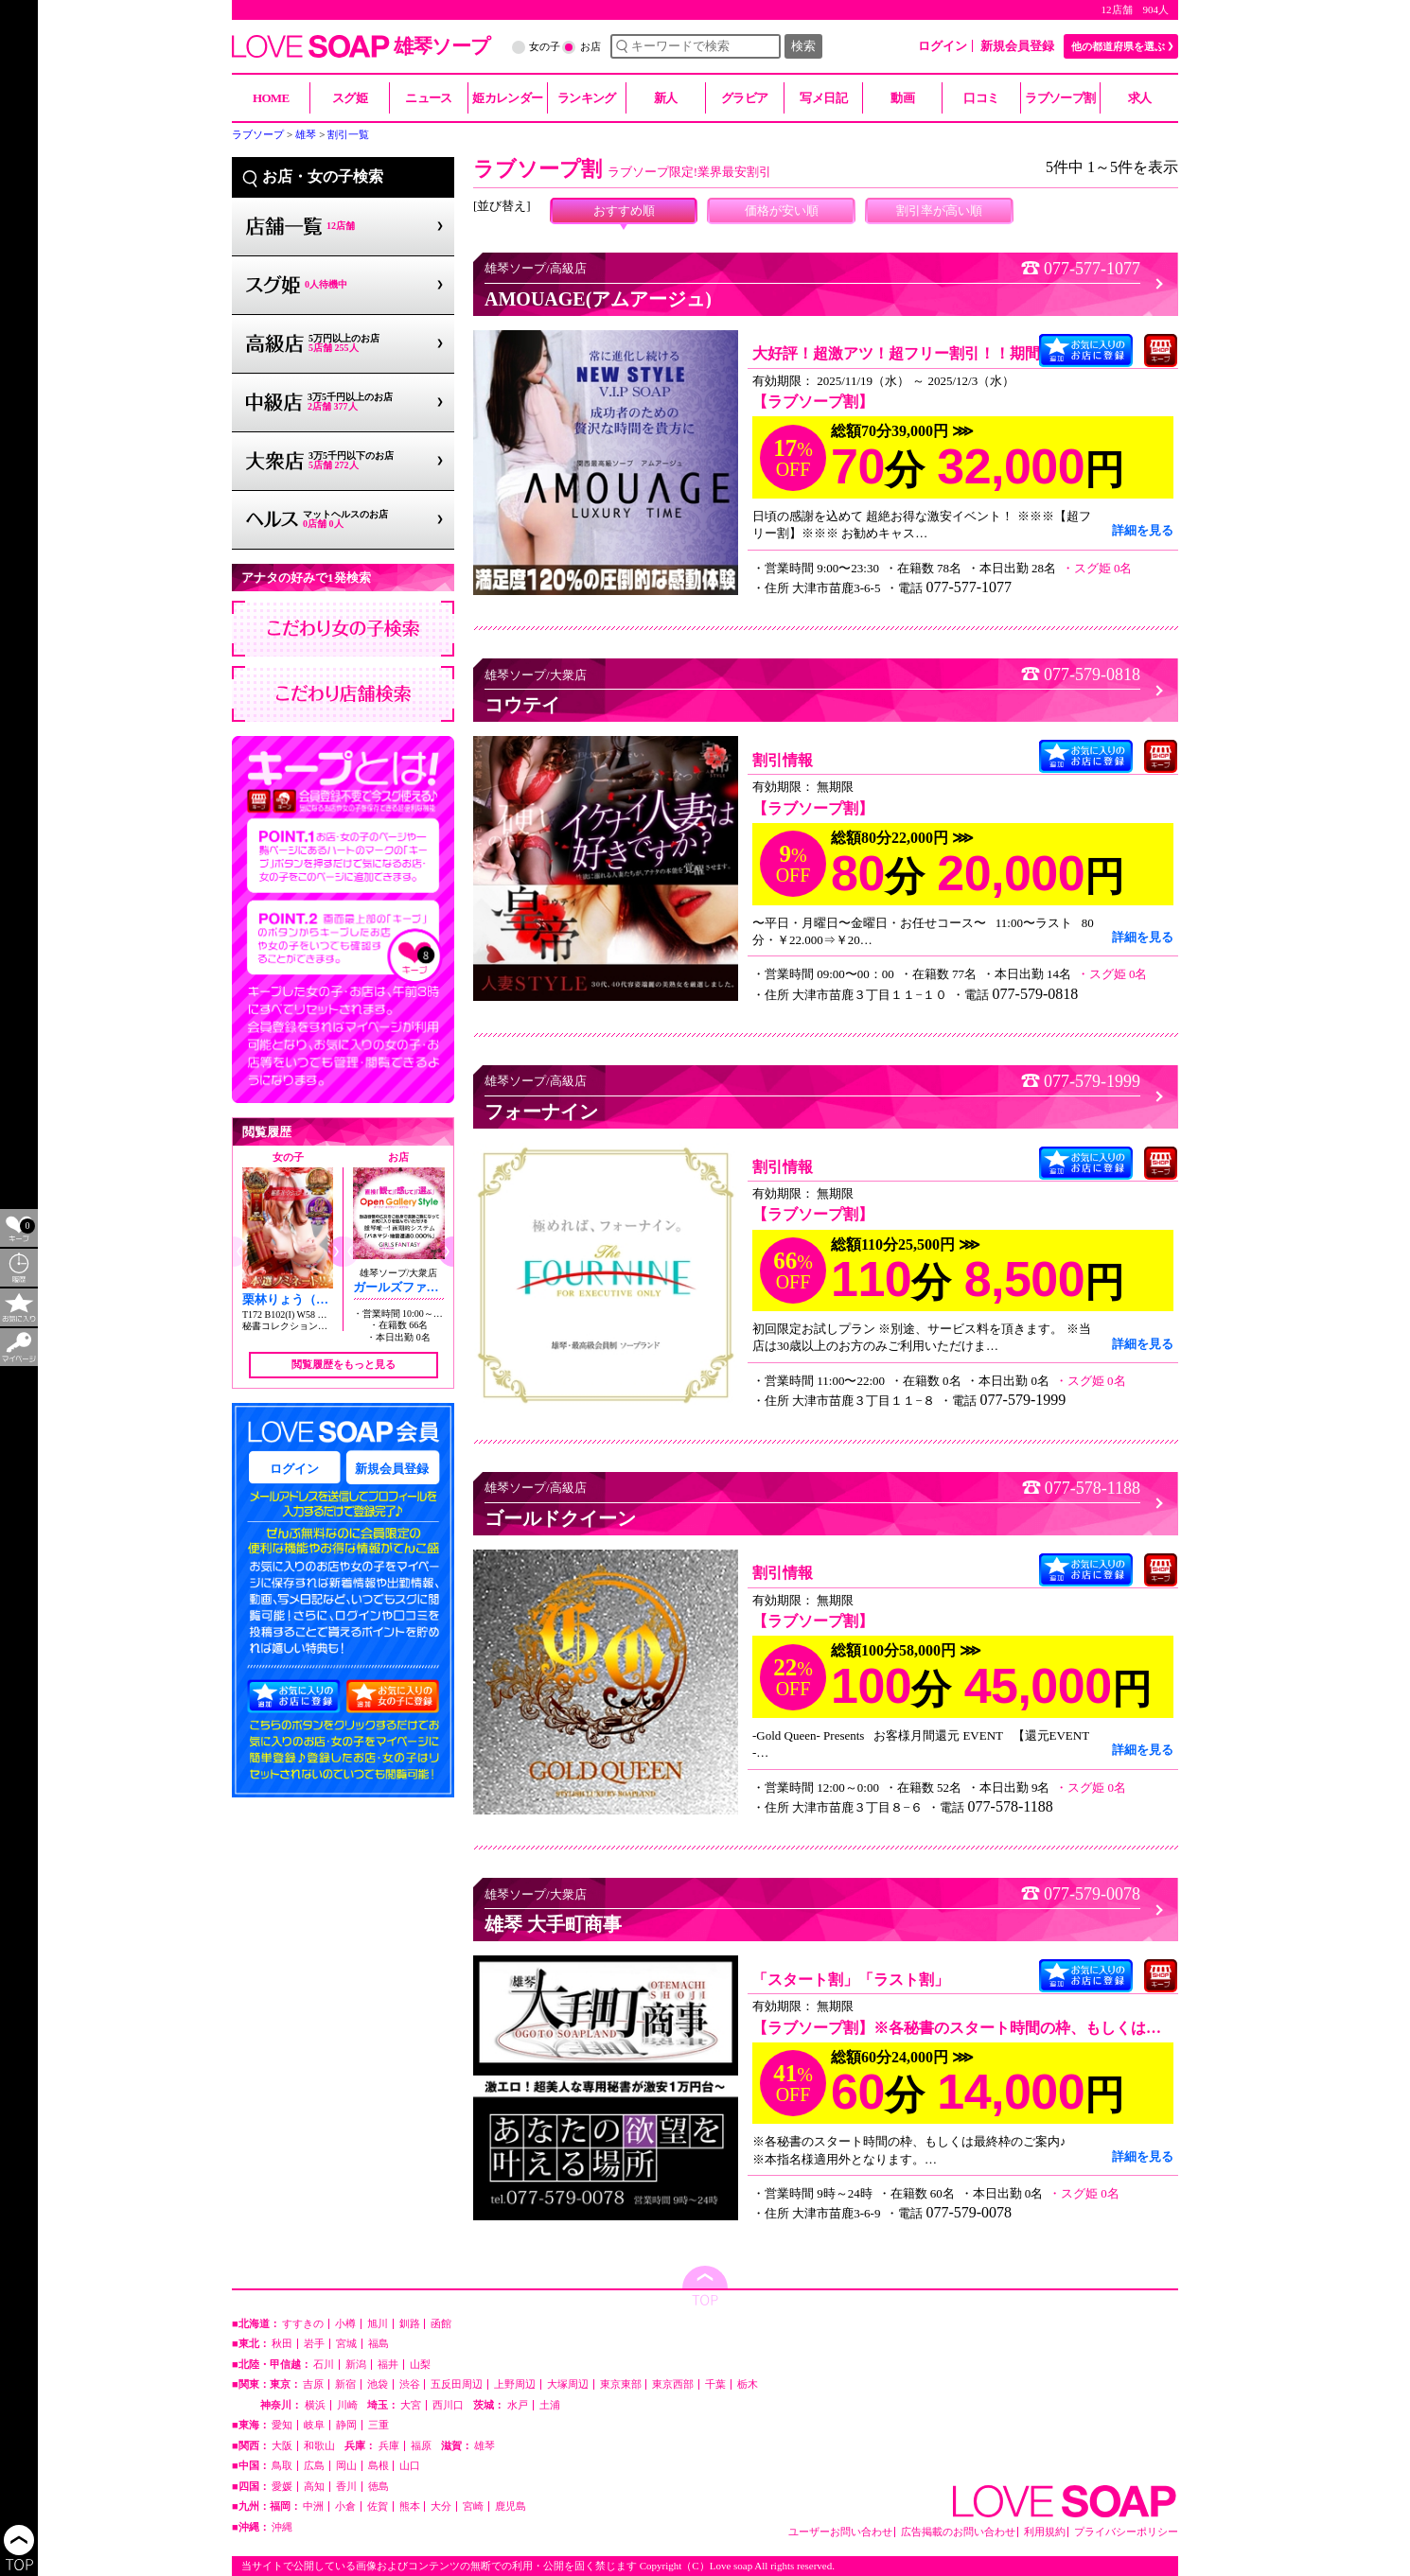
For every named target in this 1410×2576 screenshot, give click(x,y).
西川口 (448, 2405)
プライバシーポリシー (1126, 2532)
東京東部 (621, 2384)
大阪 (282, 2446)
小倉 (345, 2506)
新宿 (345, 2384)
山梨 (420, 2364)
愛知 (282, 2425)
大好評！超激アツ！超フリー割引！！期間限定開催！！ (941, 353)
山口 (409, 2466)
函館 (441, 2324)
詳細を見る (1142, 530)
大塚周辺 (568, 2384)
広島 (314, 2466)
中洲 (313, 2506)
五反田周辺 (457, 2384)
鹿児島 (510, 2506)
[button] (335, 1251)
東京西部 (673, 2384)
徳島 (378, 2486)
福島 (378, 2344)
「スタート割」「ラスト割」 (850, 1979)
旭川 (377, 2324)
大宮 (410, 2405)
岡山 (346, 2466)
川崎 (347, 2405)
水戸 (517, 2405)
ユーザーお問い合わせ (840, 2532)
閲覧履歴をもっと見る (343, 1364)
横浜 (315, 2405)
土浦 (549, 2405)
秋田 (282, 2344)
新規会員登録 (1017, 46)
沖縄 (282, 2527)
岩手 (314, 2344)
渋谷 (409, 2384)
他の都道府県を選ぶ (1118, 46)
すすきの (303, 2324)
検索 (803, 46)
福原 (421, 2446)
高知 (314, 2486)
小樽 (345, 2324)
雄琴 (484, 2446)
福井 (388, 2364)
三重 (378, 2425)
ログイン (942, 46)
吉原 (313, 2384)
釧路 (409, 2324)
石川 (323, 2364)
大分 (441, 2506)
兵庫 (389, 2446)
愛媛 (282, 2486)
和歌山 (319, 2446)
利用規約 (1045, 2532)
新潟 (355, 2364)
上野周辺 (515, 2384)
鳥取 (282, 2466)
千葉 (715, 2384)
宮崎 (473, 2506)
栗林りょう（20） (291, 1299)
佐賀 (377, 2506)
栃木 (747, 2384)
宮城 (346, 2344)
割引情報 (782, 760)
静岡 (346, 2425)
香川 (346, 2486)
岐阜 (314, 2425)
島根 (378, 2466)
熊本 (409, 2506)
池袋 (377, 2384)
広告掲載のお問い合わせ (958, 2532)
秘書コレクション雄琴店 (294, 1326)
